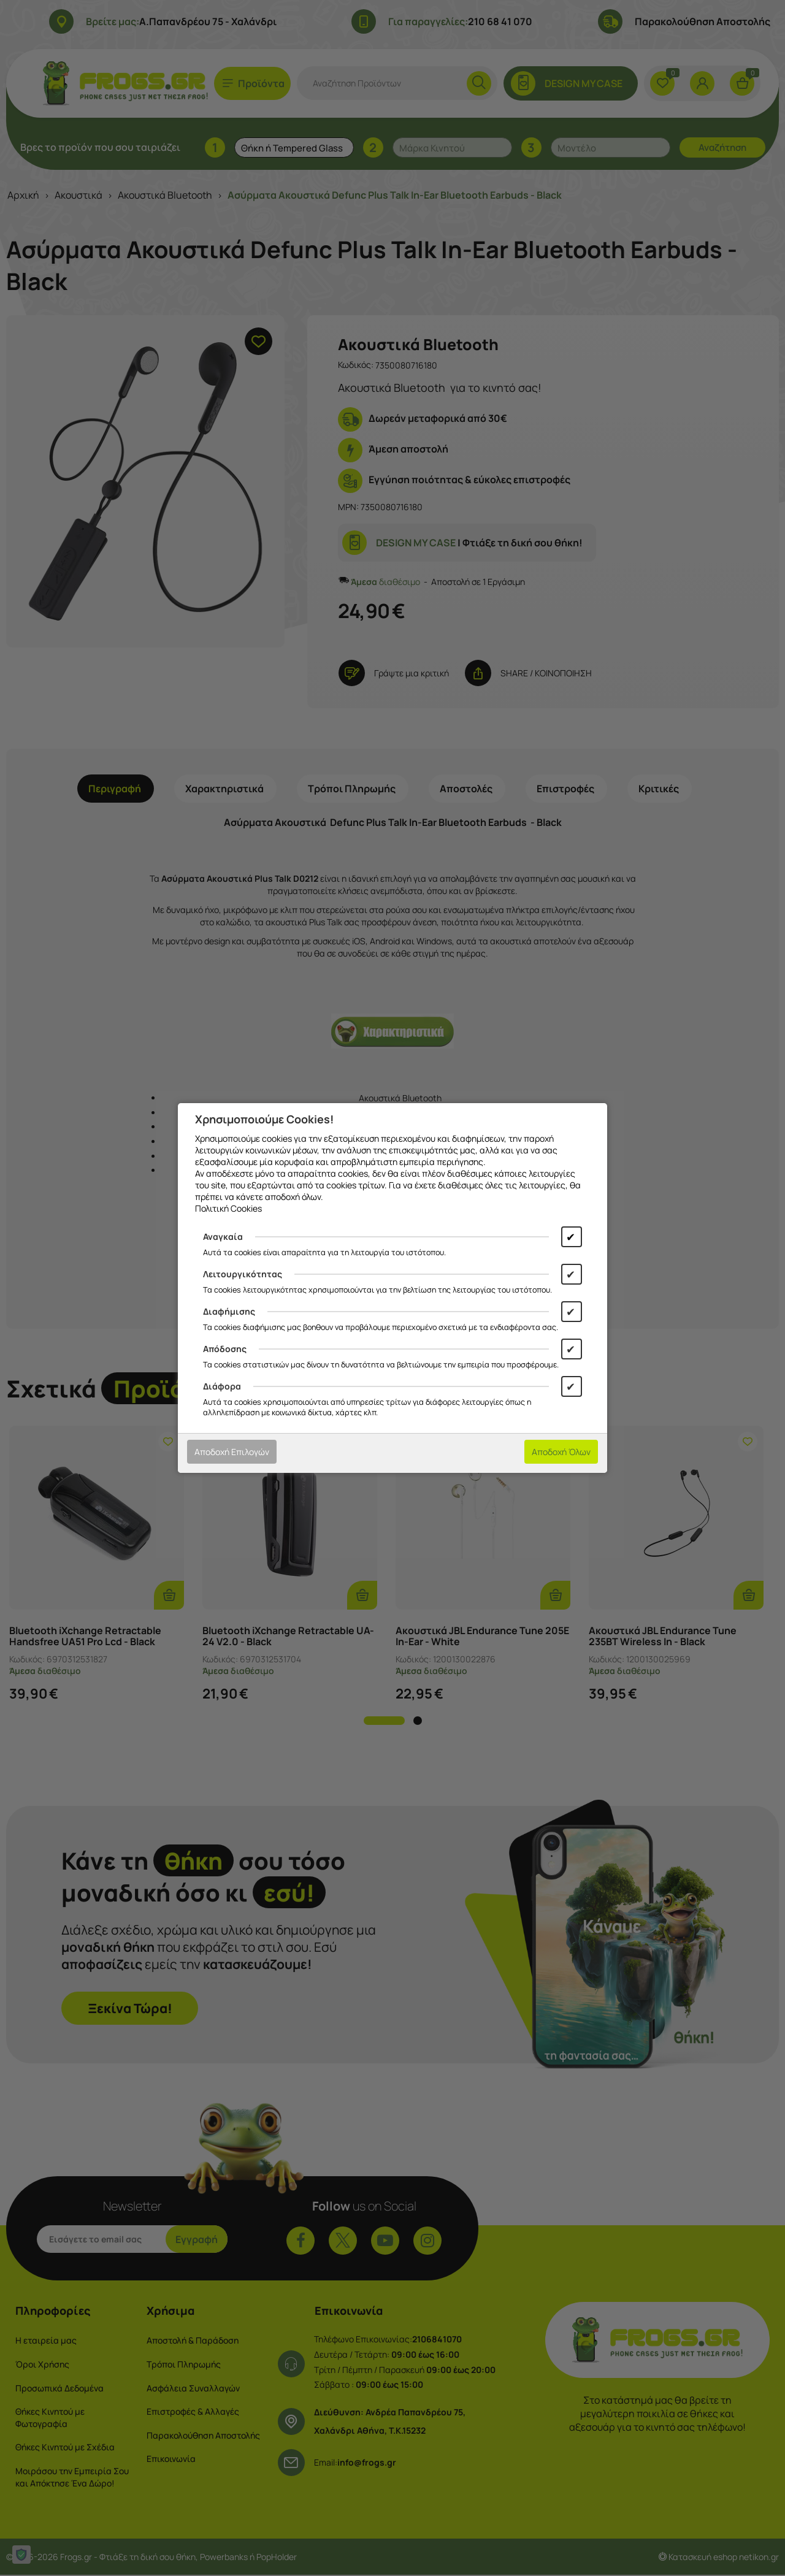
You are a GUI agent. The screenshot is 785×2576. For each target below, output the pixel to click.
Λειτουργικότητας (242, 1274)
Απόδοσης (225, 1349)
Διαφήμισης (229, 1311)
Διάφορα (222, 1386)
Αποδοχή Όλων (561, 1452)
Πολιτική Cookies (228, 1208)
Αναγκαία (223, 1236)
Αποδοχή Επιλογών (231, 1452)
